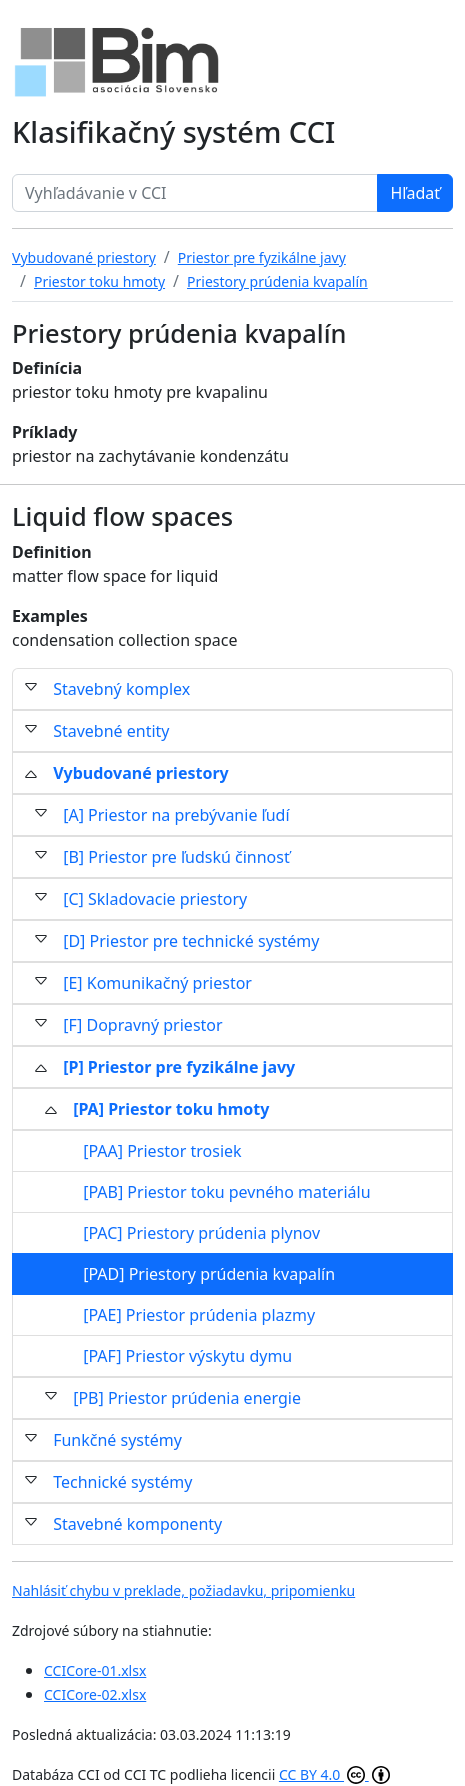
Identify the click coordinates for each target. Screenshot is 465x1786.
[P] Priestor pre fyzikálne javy (179, 1067)
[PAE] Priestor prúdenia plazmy (199, 1315)
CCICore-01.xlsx (95, 1670)
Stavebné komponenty (137, 1524)
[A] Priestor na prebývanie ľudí (176, 815)
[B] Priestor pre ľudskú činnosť (176, 857)
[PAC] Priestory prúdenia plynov (201, 1233)
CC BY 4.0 (334, 1774)
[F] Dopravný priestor (142, 1025)
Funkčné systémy (117, 1440)
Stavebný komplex (121, 689)
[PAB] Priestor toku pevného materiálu (226, 1192)
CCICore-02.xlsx (95, 1694)
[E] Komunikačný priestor (157, 983)
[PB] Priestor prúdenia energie (187, 1398)
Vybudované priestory (141, 773)
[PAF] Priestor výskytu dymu (187, 1356)
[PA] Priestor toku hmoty (171, 1109)
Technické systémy (122, 1482)
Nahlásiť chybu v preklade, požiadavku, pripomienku (183, 1590)
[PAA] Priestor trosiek (162, 1151)
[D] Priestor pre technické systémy (191, 941)
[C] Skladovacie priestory (155, 899)
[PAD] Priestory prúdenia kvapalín (209, 1274)
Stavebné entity (111, 731)
